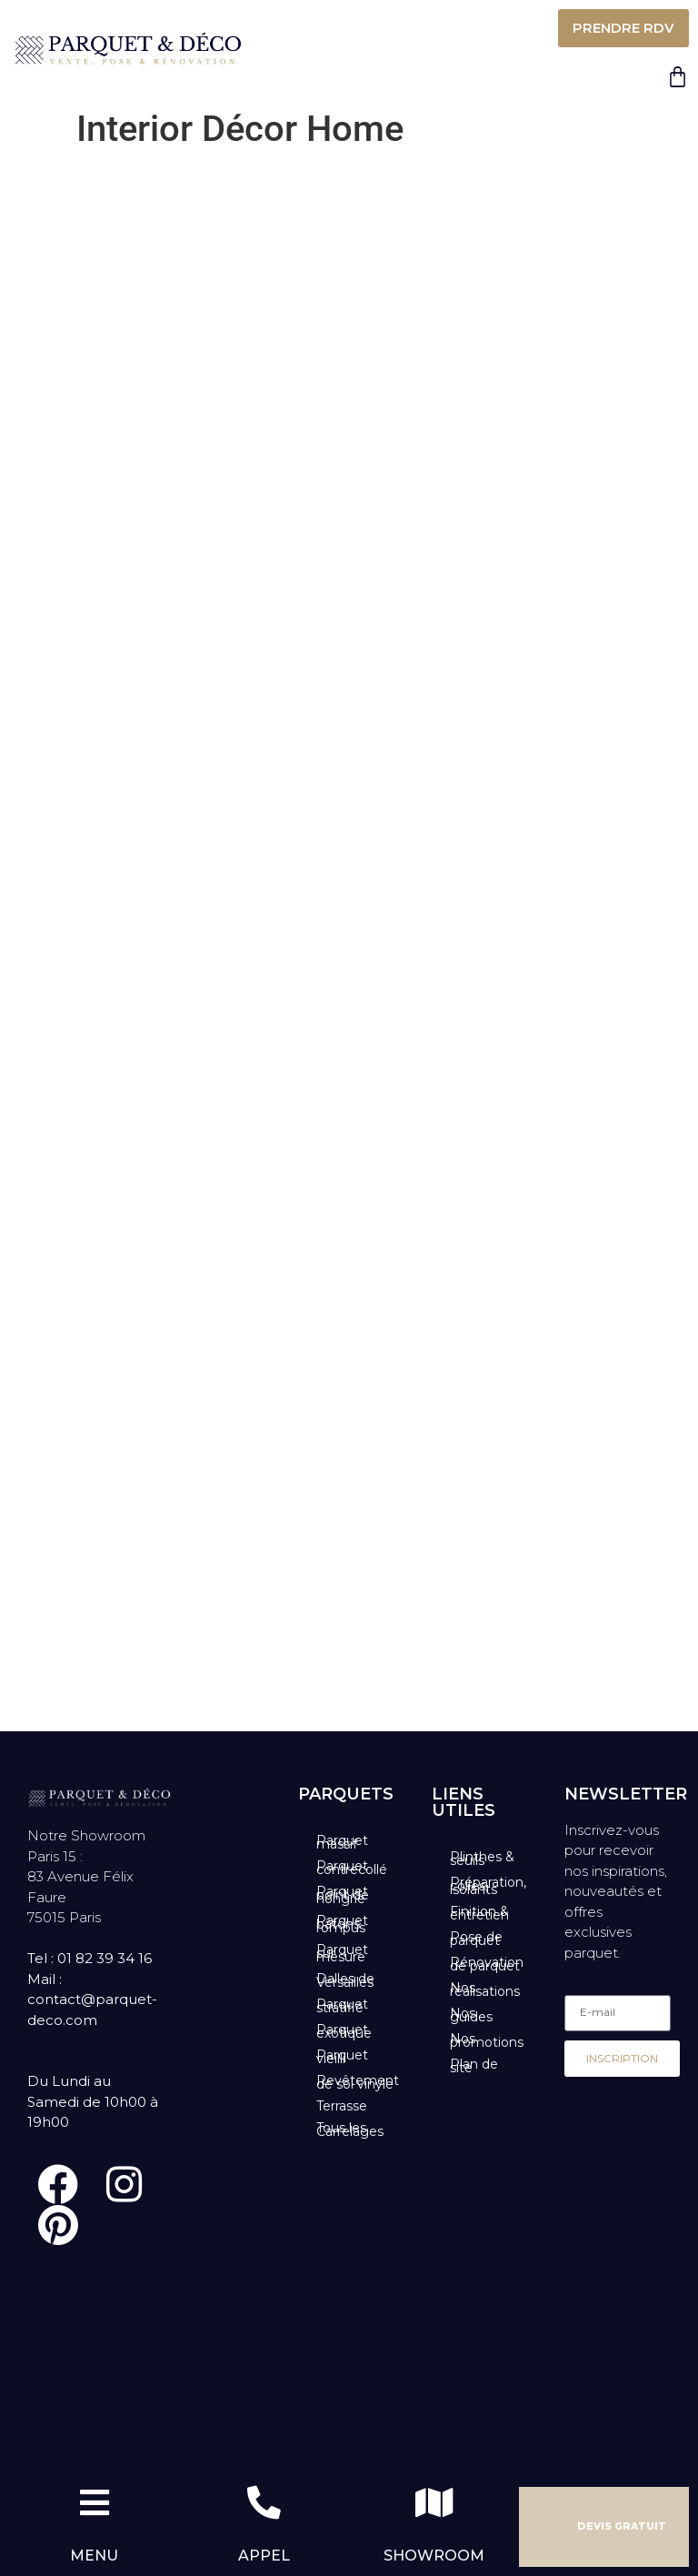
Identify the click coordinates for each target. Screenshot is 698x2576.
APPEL (264, 2555)
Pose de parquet (476, 1939)
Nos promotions (487, 2040)
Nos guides (471, 2015)
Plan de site (474, 2066)
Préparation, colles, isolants (488, 1886)
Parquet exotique (344, 2031)
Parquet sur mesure (342, 1953)
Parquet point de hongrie (342, 1895)
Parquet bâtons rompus (342, 1924)
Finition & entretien (479, 1913)
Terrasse (341, 2106)
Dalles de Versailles (345, 1980)
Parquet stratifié (342, 2006)
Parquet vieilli (342, 2057)
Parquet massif (342, 1842)
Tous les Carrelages (350, 2130)
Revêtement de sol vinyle (357, 2082)
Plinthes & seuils (482, 1859)
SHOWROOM (434, 2555)
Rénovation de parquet (487, 1964)
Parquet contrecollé (351, 1868)
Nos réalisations (485, 1990)
